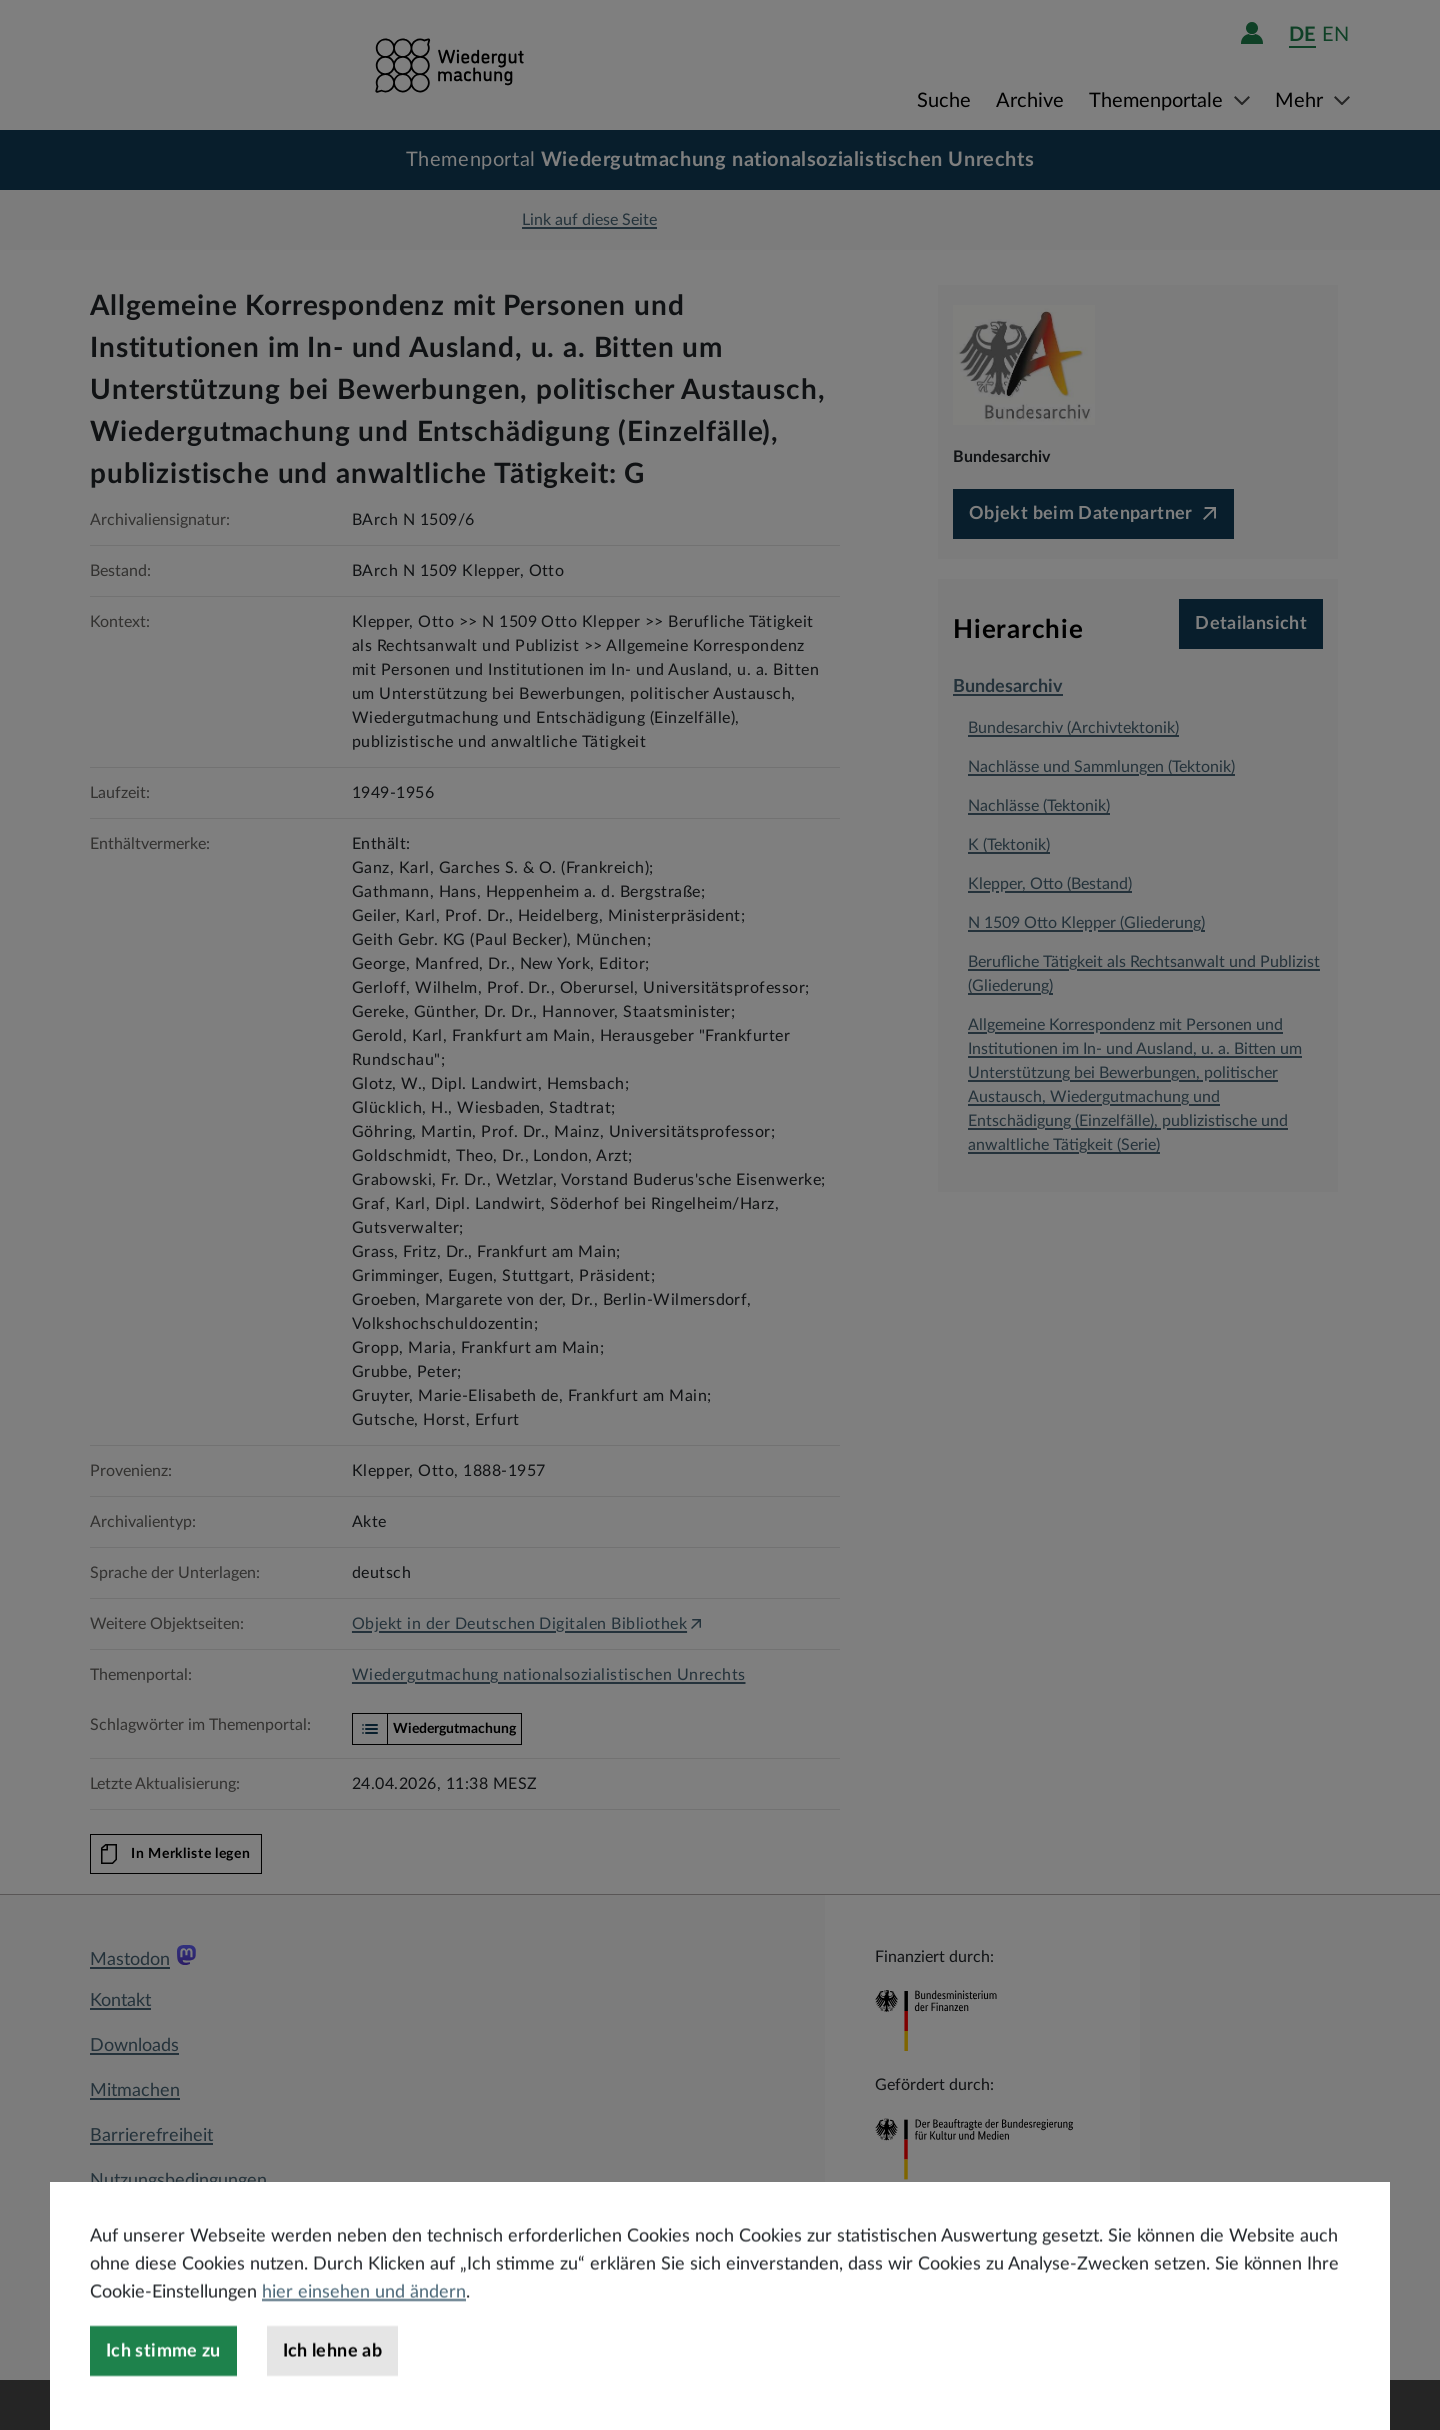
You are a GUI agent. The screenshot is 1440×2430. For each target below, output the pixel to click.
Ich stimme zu (163, 2396)
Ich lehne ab (332, 2396)
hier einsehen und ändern (364, 2337)
